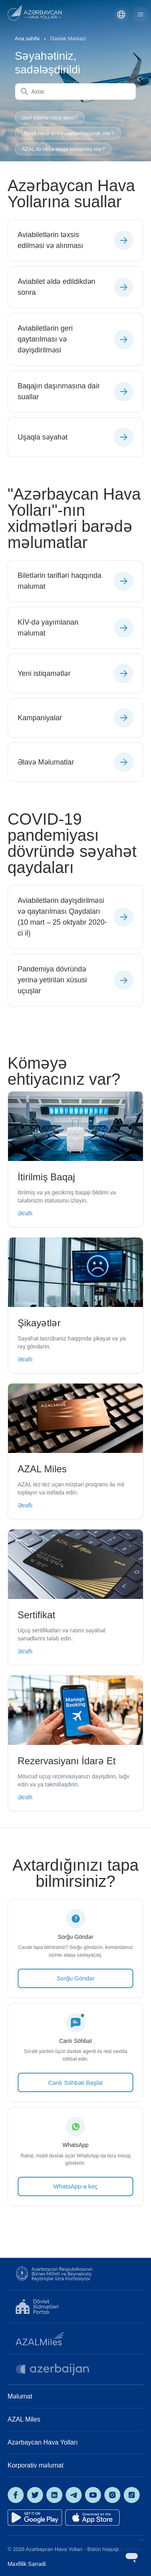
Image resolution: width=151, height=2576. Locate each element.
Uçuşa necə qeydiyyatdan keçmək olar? (68, 133)
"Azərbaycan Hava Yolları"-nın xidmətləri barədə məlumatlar (74, 518)
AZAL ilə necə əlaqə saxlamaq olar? (63, 149)
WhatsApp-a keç (75, 2186)
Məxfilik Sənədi (27, 2564)
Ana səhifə (27, 38)
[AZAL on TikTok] (132, 2495)
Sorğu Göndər (76, 1978)
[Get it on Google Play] (35, 2517)
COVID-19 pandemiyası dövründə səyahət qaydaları (72, 843)
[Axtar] (75, 91)
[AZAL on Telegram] (74, 2495)
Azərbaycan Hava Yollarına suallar (71, 193)
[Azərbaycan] (121, 14)
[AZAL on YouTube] (93, 2495)
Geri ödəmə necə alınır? (50, 118)
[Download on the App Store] (92, 2517)
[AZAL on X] (35, 2495)
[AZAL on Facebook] (16, 2495)
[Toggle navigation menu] (140, 14)
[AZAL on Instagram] (112, 2495)
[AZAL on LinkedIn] (54, 2495)
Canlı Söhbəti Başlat (75, 2082)
